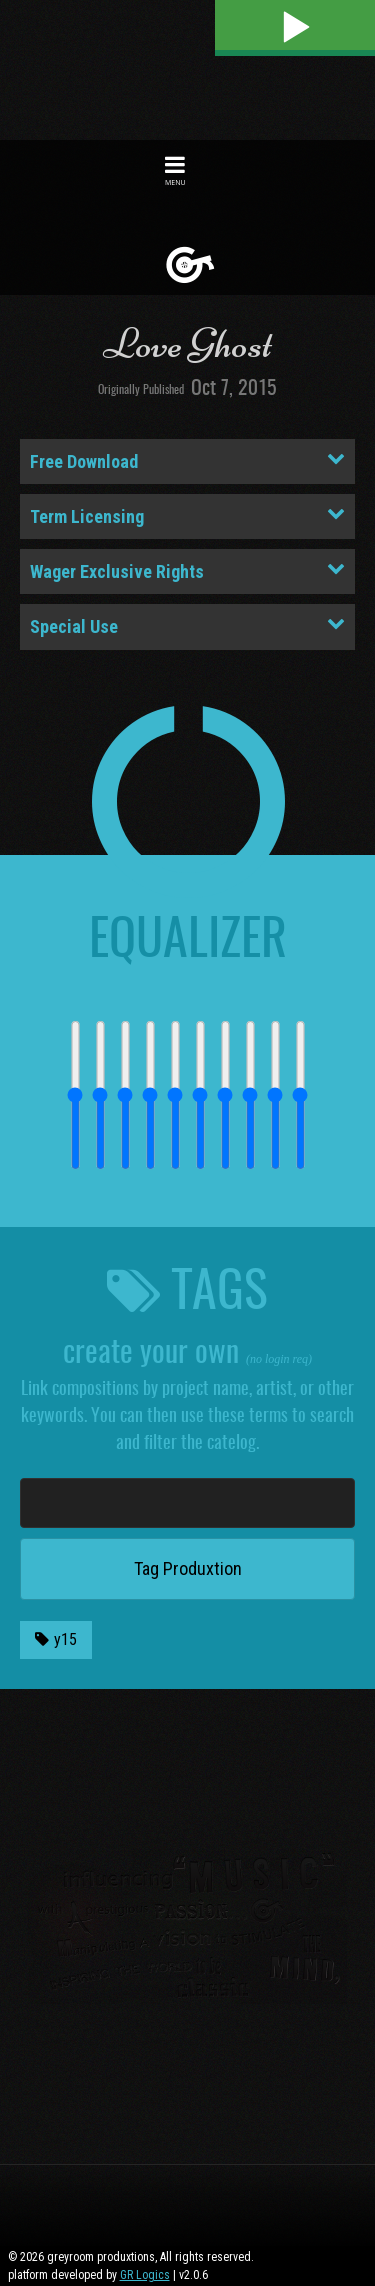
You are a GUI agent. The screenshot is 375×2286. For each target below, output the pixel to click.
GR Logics (145, 2275)
